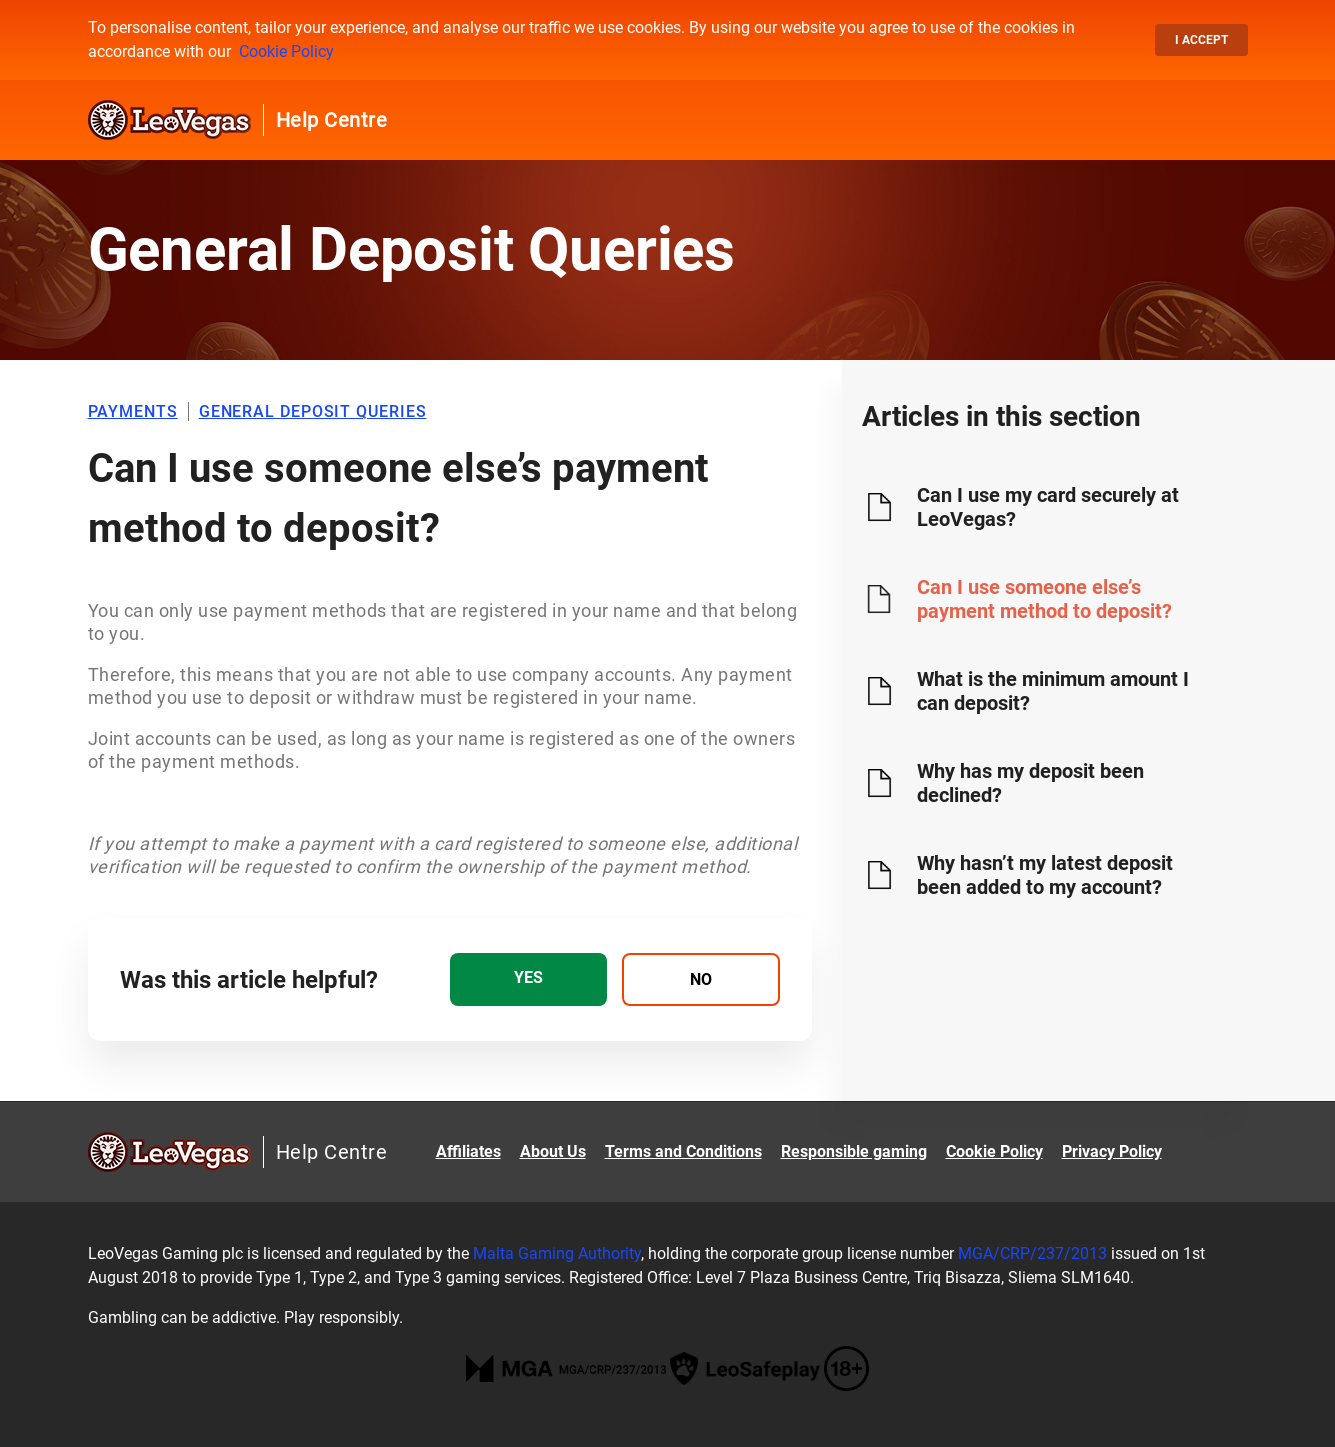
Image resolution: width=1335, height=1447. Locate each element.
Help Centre (332, 120)
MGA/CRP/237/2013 (1032, 1253)
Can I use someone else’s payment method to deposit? (1044, 599)
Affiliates (468, 1151)
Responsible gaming (854, 1151)
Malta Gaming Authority (557, 1253)
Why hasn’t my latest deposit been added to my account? (1045, 875)
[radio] (528, 979)
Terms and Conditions (683, 1151)
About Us (553, 1151)
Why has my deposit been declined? (1030, 783)
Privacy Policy (1112, 1151)
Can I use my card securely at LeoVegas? (1048, 507)
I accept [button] (1201, 40)
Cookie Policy (286, 51)
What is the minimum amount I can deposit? (1053, 691)
